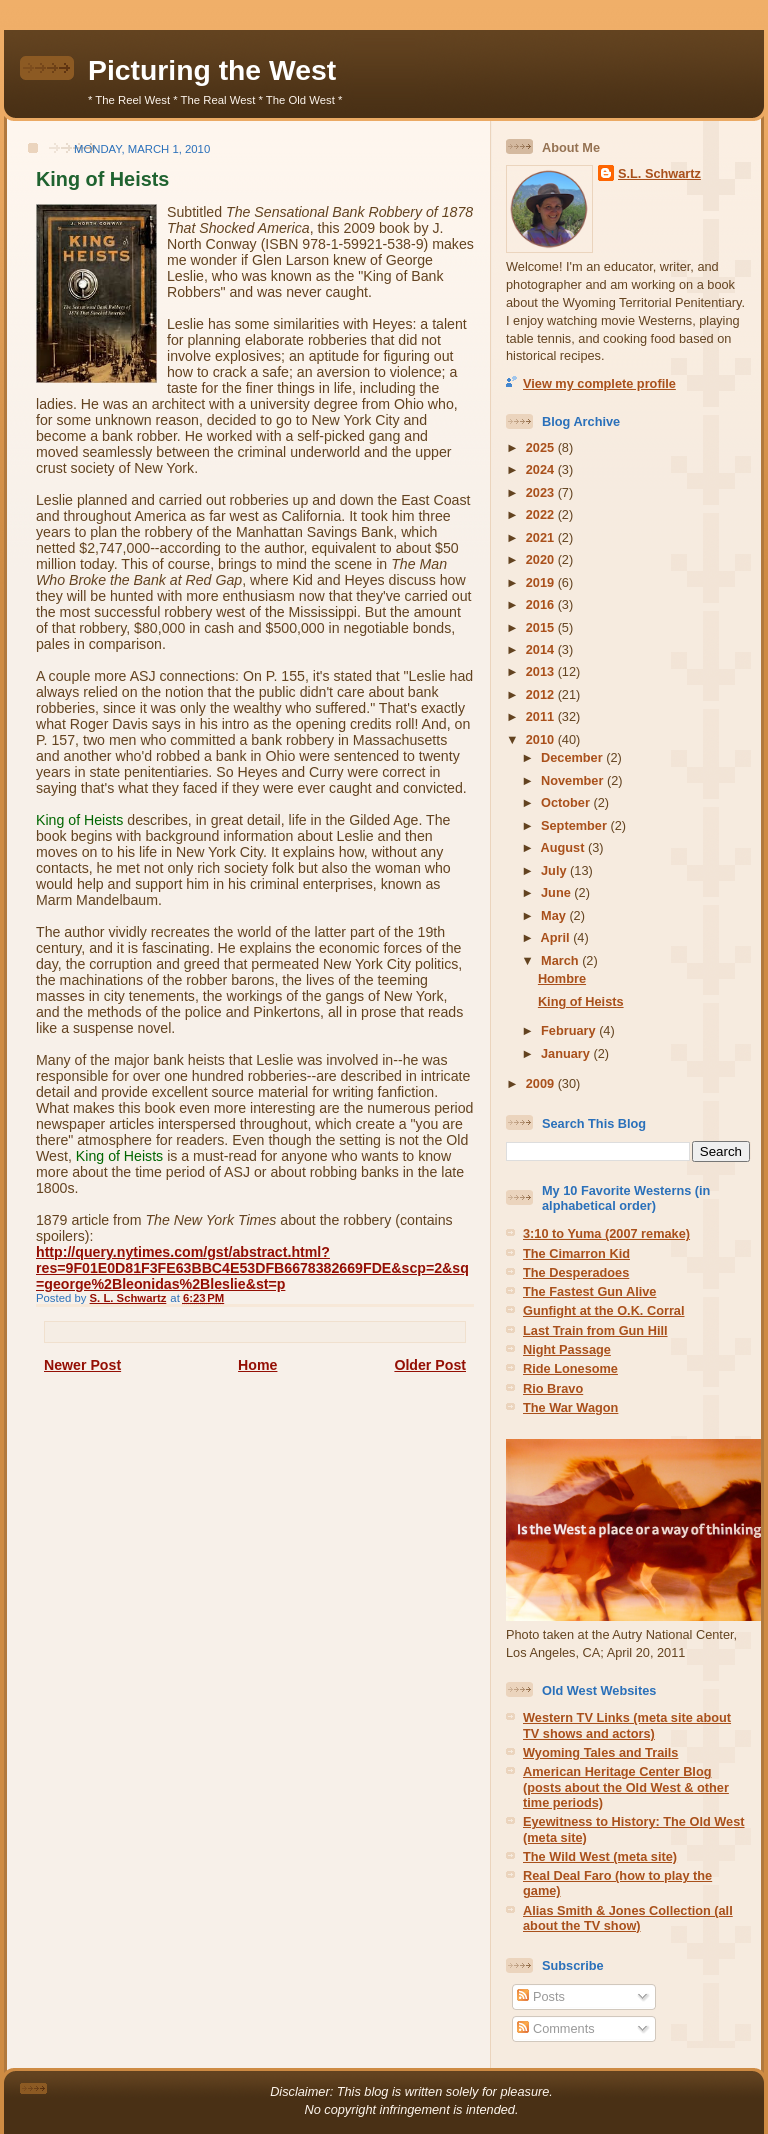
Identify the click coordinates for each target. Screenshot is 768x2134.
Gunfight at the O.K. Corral (604, 1310)
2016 (542, 604)
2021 (542, 537)
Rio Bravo (553, 1388)
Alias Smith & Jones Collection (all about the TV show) (628, 1918)
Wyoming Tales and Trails (600, 1752)
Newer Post (82, 1365)
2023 (542, 492)
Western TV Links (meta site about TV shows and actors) (627, 1725)
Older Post (430, 1365)
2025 (542, 447)
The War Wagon (570, 1407)
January (567, 1053)
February (570, 1030)
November (574, 780)
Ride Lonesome (570, 1368)
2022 (542, 514)
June (557, 892)
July (555, 870)
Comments (555, 2028)
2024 (542, 469)
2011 (542, 716)
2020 (542, 559)
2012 (542, 694)
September (575, 825)
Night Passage (567, 1349)
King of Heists (581, 1001)
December (573, 757)
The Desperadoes (576, 1272)
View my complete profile (599, 383)
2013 (542, 671)
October (567, 802)
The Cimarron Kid (576, 1253)
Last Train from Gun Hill (595, 1330)
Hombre (562, 978)
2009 (542, 1083)
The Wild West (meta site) (600, 1856)
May (555, 915)
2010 (542, 739)
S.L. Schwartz (659, 173)
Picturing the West (212, 70)
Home (257, 1365)
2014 (542, 649)
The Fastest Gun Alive (589, 1291)
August (564, 847)
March (561, 960)
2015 (542, 627)
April (557, 937)
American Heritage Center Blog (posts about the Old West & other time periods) (626, 1787)
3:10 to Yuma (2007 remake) (606, 1233)
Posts (540, 1996)
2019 (542, 582)
